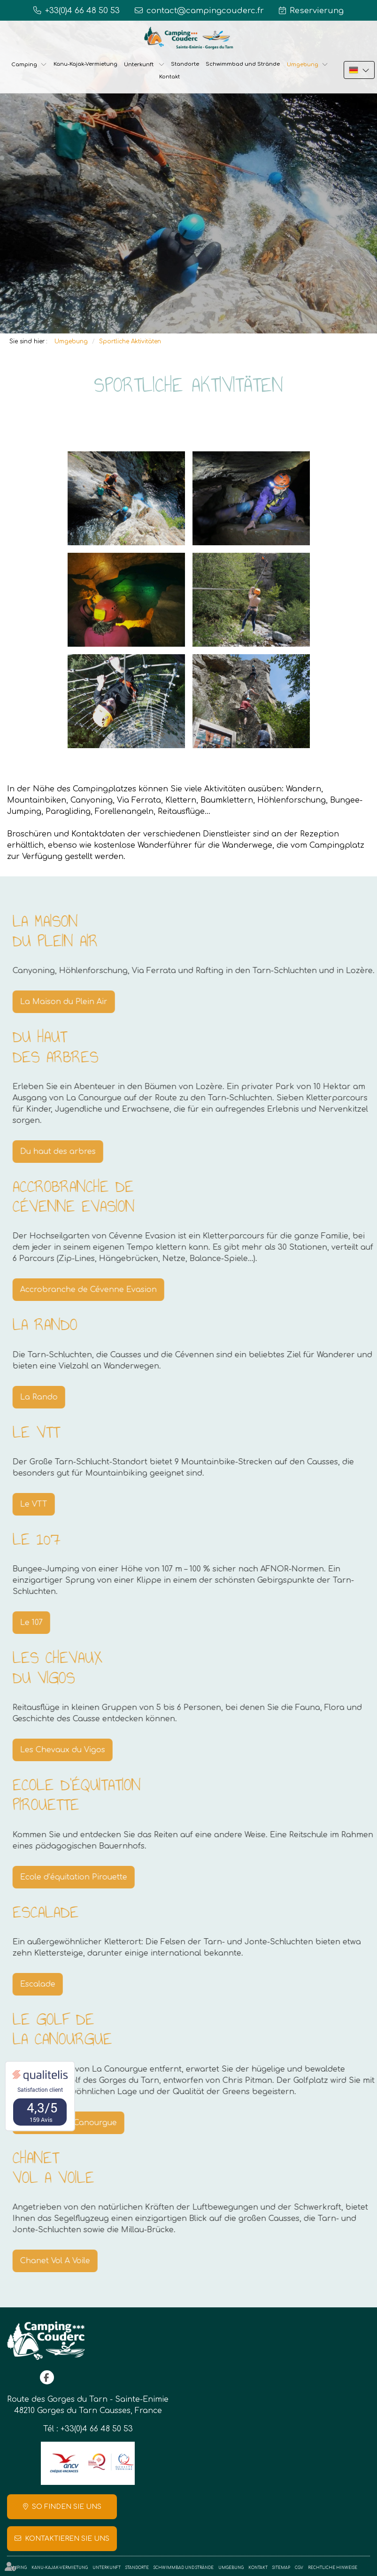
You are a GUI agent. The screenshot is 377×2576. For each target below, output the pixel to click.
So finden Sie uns (66, 2506)
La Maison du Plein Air (75, 1002)
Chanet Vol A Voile (67, 2261)
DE (359, 70)
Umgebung (302, 65)
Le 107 (43, 1622)
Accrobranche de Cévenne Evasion (100, 1289)
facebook (47, 2377)
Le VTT (45, 1504)
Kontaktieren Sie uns (67, 2538)
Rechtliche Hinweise (332, 2568)
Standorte (185, 64)
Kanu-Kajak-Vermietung (85, 64)
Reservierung (317, 10)
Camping (24, 65)
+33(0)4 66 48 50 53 (97, 2429)
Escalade (49, 1984)
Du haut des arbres (70, 1151)
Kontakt (169, 77)
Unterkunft (139, 65)
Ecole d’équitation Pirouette (85, 1877)
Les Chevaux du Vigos (74, 1750)
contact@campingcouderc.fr (205, 10)
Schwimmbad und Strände (243, 64)
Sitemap (281, 2568)
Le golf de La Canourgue (80, 2123)
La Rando (50, 1397)
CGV (299, 2568)
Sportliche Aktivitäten (130, 341)
